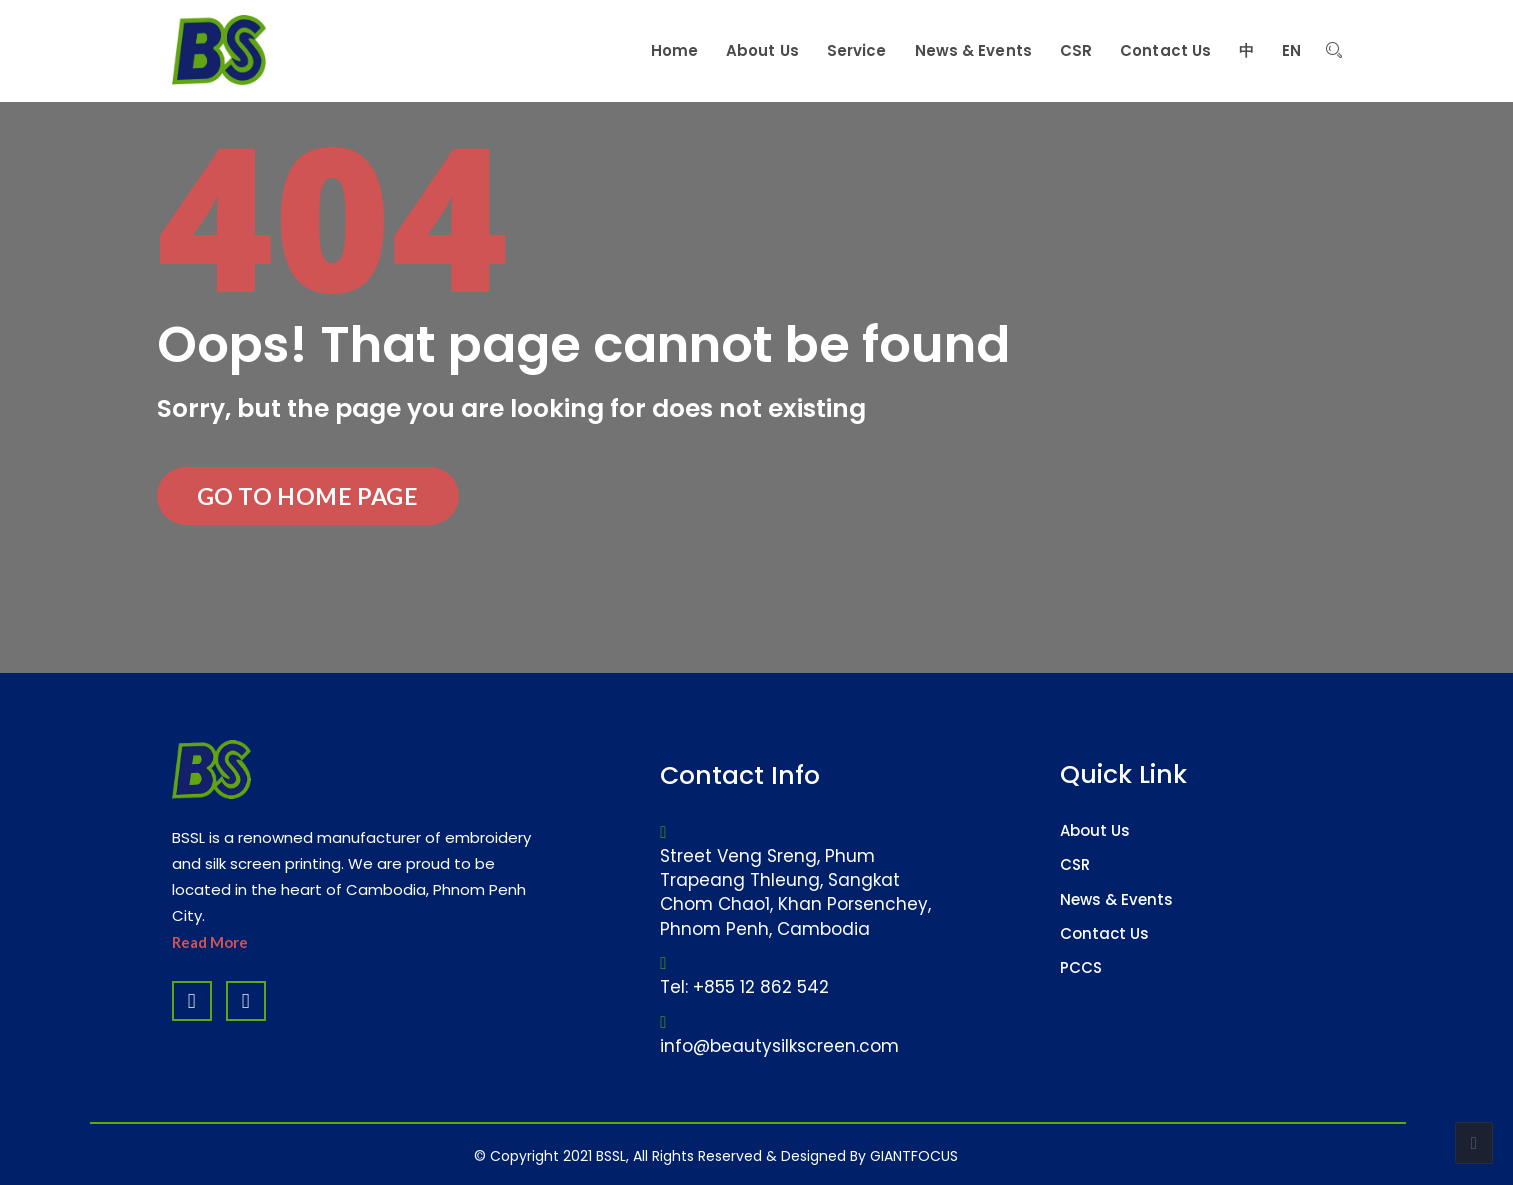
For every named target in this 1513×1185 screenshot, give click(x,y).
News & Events (1116, 899)
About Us (1095, 830)
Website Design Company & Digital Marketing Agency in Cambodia (664, 1144)
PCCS (1081, 967)
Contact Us (1104, 933)
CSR (1075, 864)
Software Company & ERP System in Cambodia (791, 1144)
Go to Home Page (308, 496)
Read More (210, 942)
